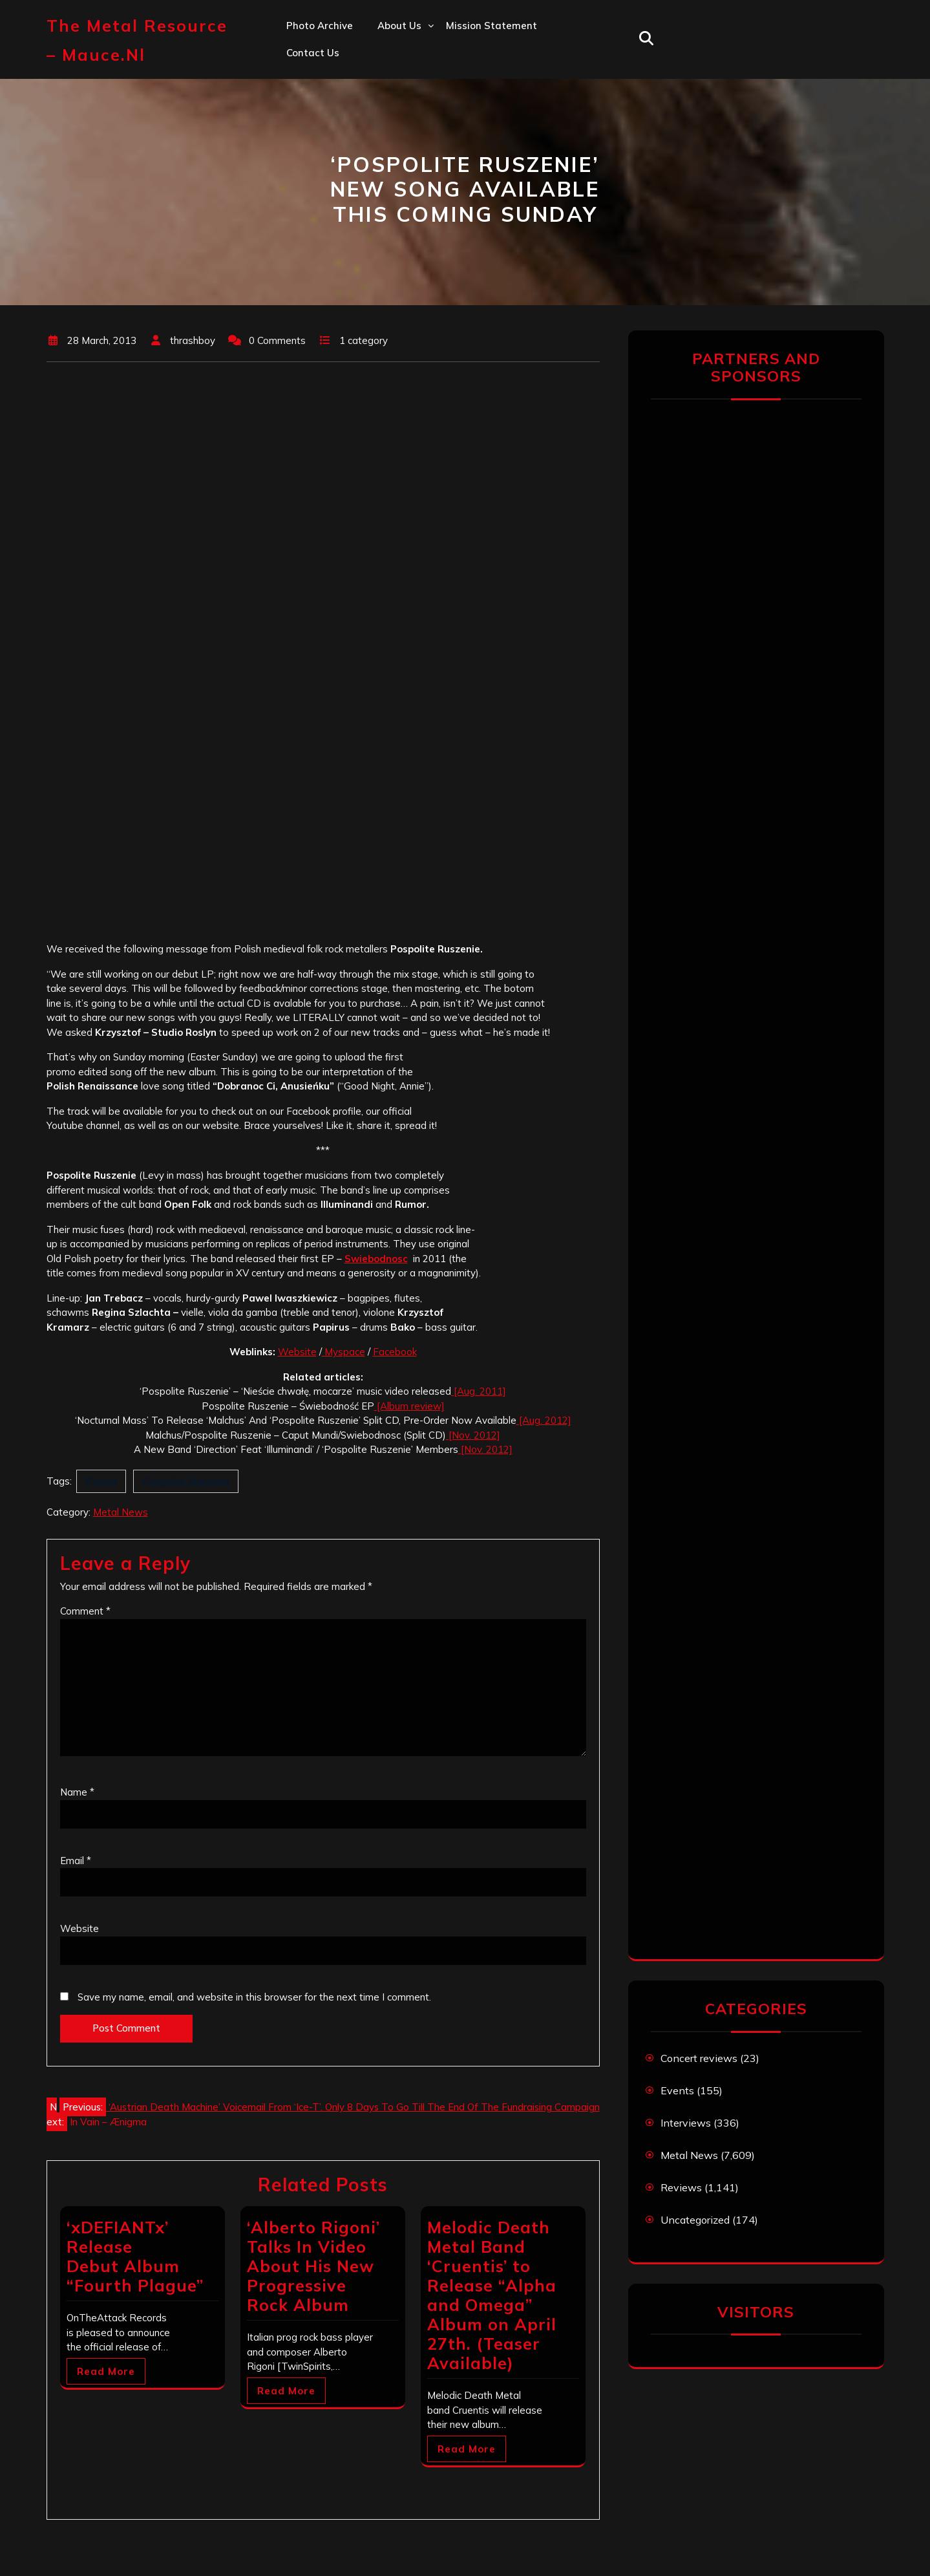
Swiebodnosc (376, 1258)
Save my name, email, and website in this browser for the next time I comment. (254, 1997)
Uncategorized (695, 2219)
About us (399, 25)
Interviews (686, 2122)
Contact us (312, 53)
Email (75, 1860)
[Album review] (409, 1406)
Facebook (395, 1352)
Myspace (343, 1352)
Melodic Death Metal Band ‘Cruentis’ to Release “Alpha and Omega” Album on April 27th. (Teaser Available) (491, 2295)
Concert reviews (699, 2058)
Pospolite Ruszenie (185, 1481)
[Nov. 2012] (473, 1435)
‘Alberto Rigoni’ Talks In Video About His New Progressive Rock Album (313, 2266)
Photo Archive (319, 25)
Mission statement (491, 25)
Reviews (681, 2187)
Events (677, 2090)
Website (297, 1352)
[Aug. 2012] (543, 1420)
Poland (101, 1481)
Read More (106, 2371)
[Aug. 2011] (478, 1391)
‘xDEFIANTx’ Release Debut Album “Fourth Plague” (135, 2256)
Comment (85, 1611)
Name (77, 1792)
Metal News (120, 1512)
